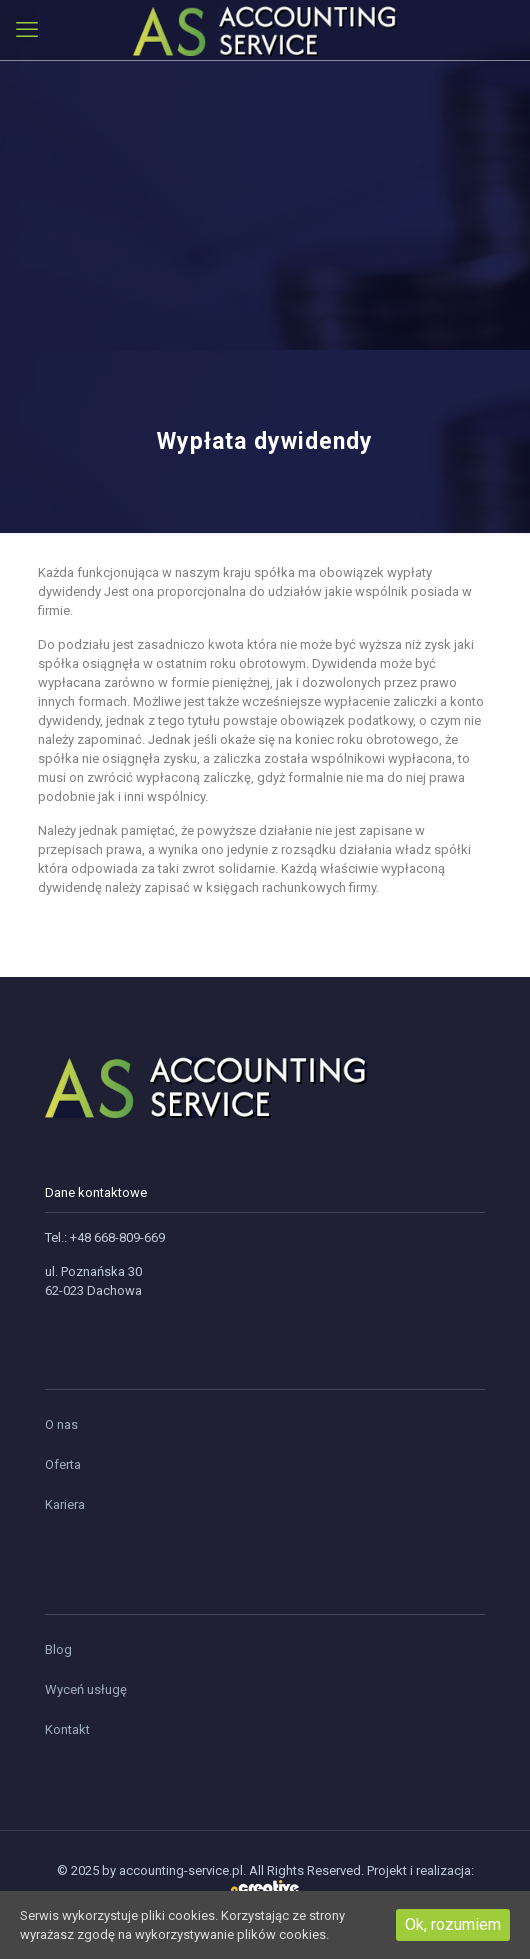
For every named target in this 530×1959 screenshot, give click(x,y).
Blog (58, 1649)
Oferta (63, 1464)
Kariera (65, 1504)
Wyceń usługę (86, 1689)
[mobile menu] (27, 30)
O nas (61, 1424)
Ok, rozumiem (453, 1924)
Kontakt (67, 1729)
